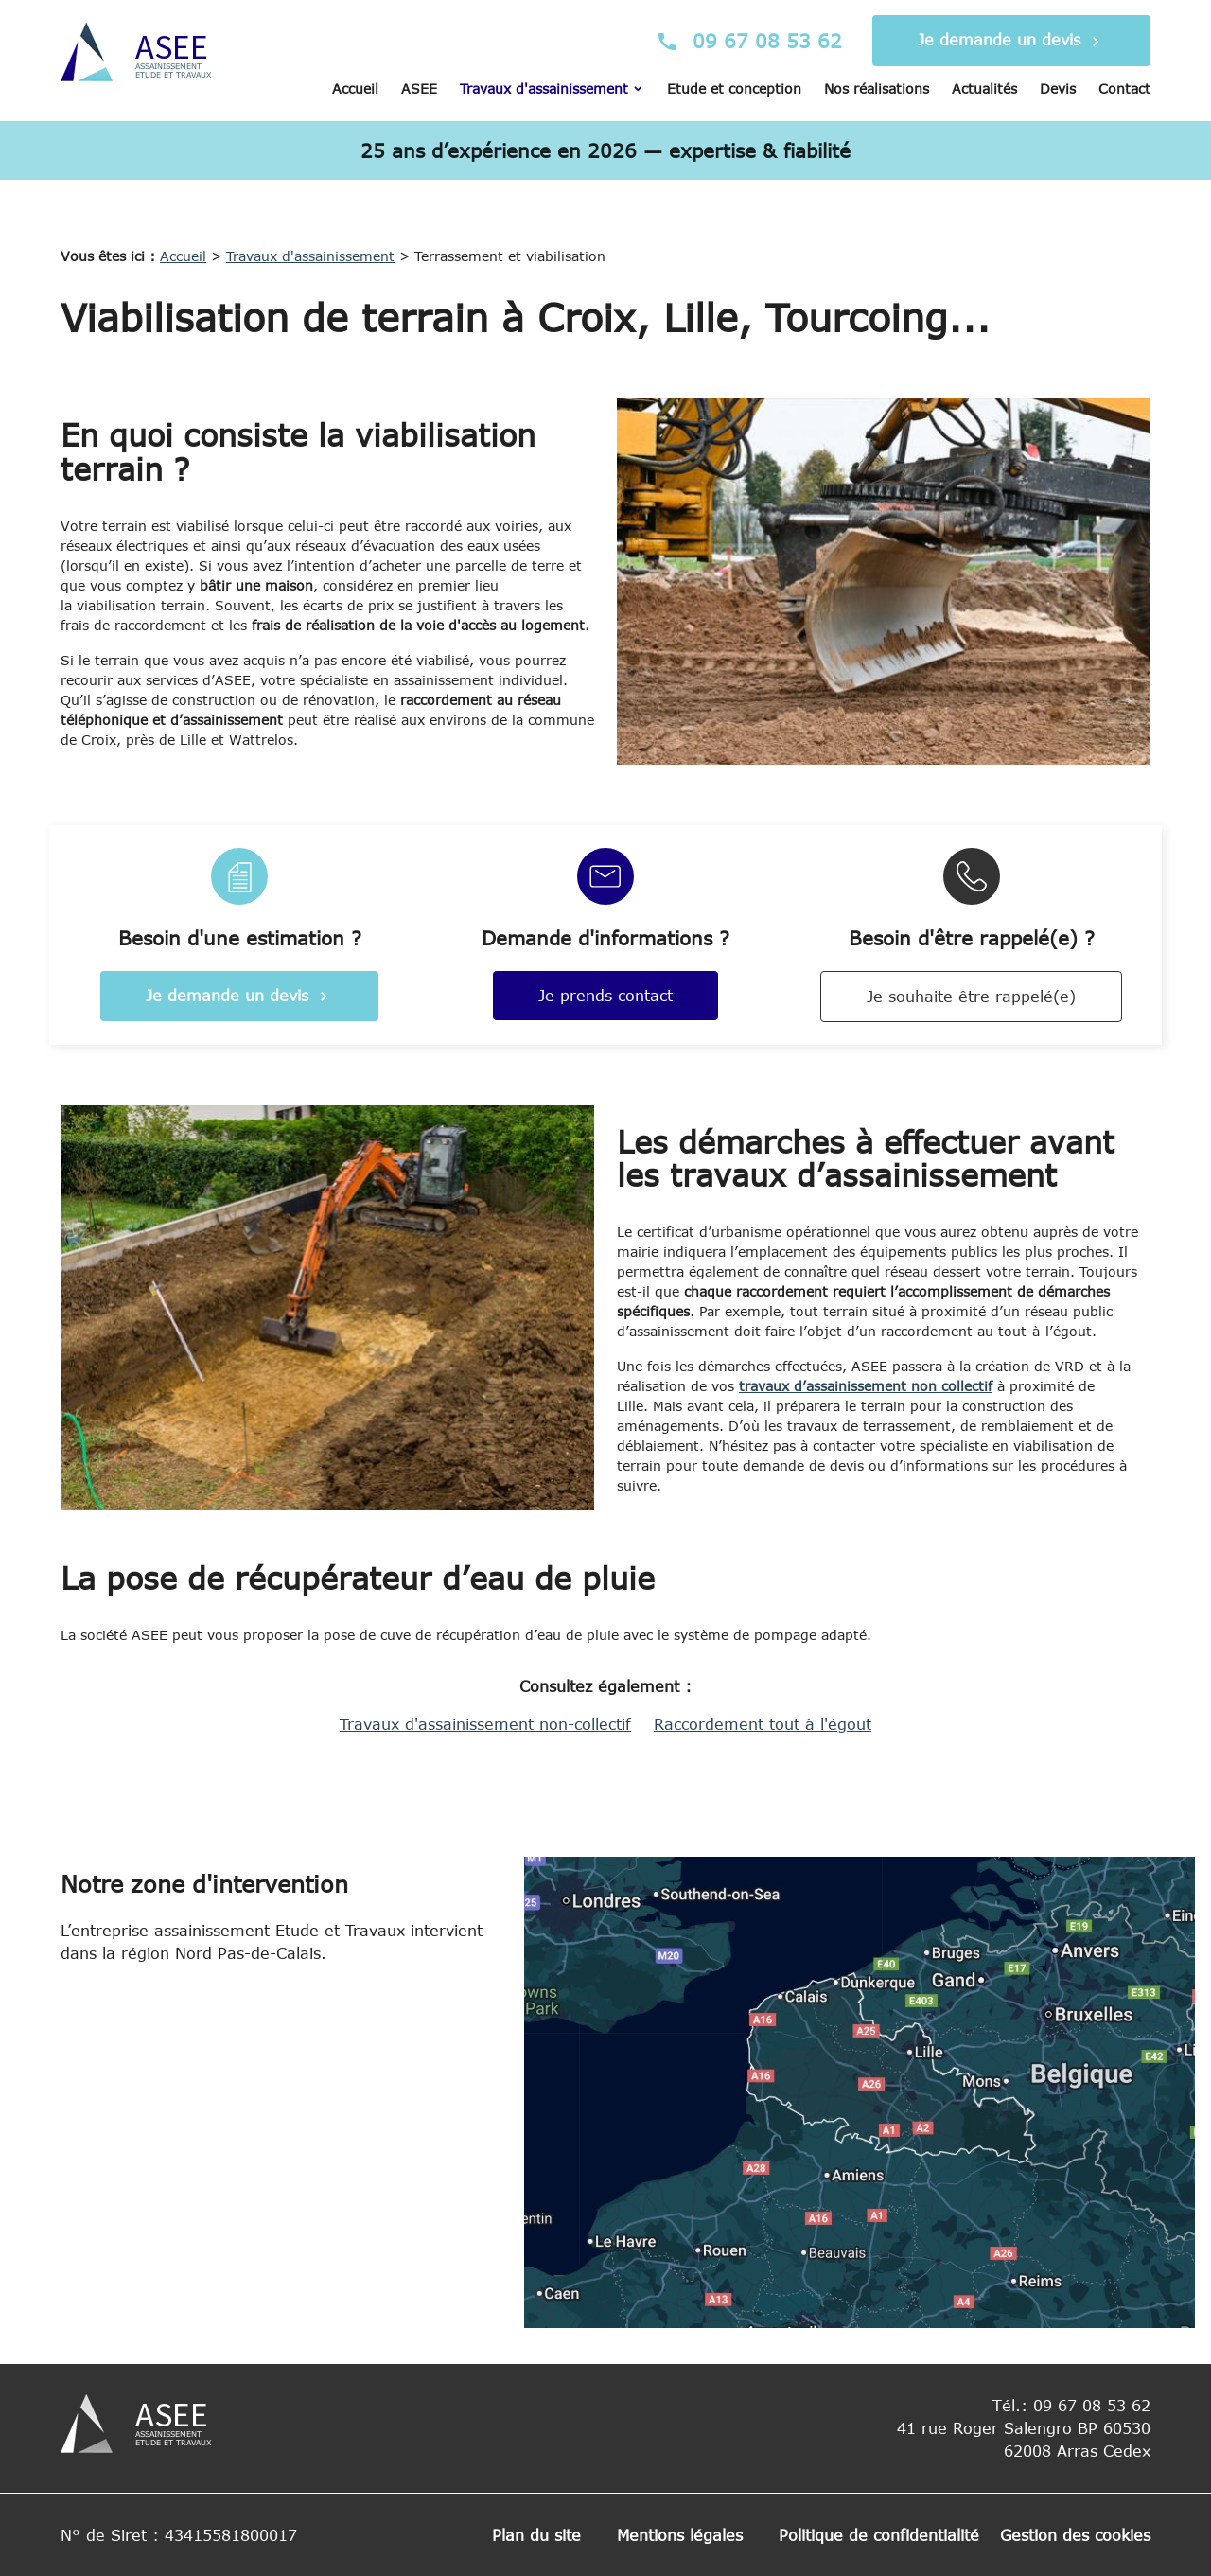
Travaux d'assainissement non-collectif (485, 1724)
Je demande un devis (1011, 41)
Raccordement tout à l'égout (762, 1724)
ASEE (419, 88)
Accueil (355, 88)
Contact (1124, 88)
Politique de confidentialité (879, 2535)
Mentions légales (680, 2535)
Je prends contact (605, 995)
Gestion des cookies (1075, 2535)
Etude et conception (734, 88)
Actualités (984, 88)
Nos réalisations (876, 88)
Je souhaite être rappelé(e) (971, 996)
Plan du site (536, 2535)
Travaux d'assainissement (544, 88)
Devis (1058, 88)
